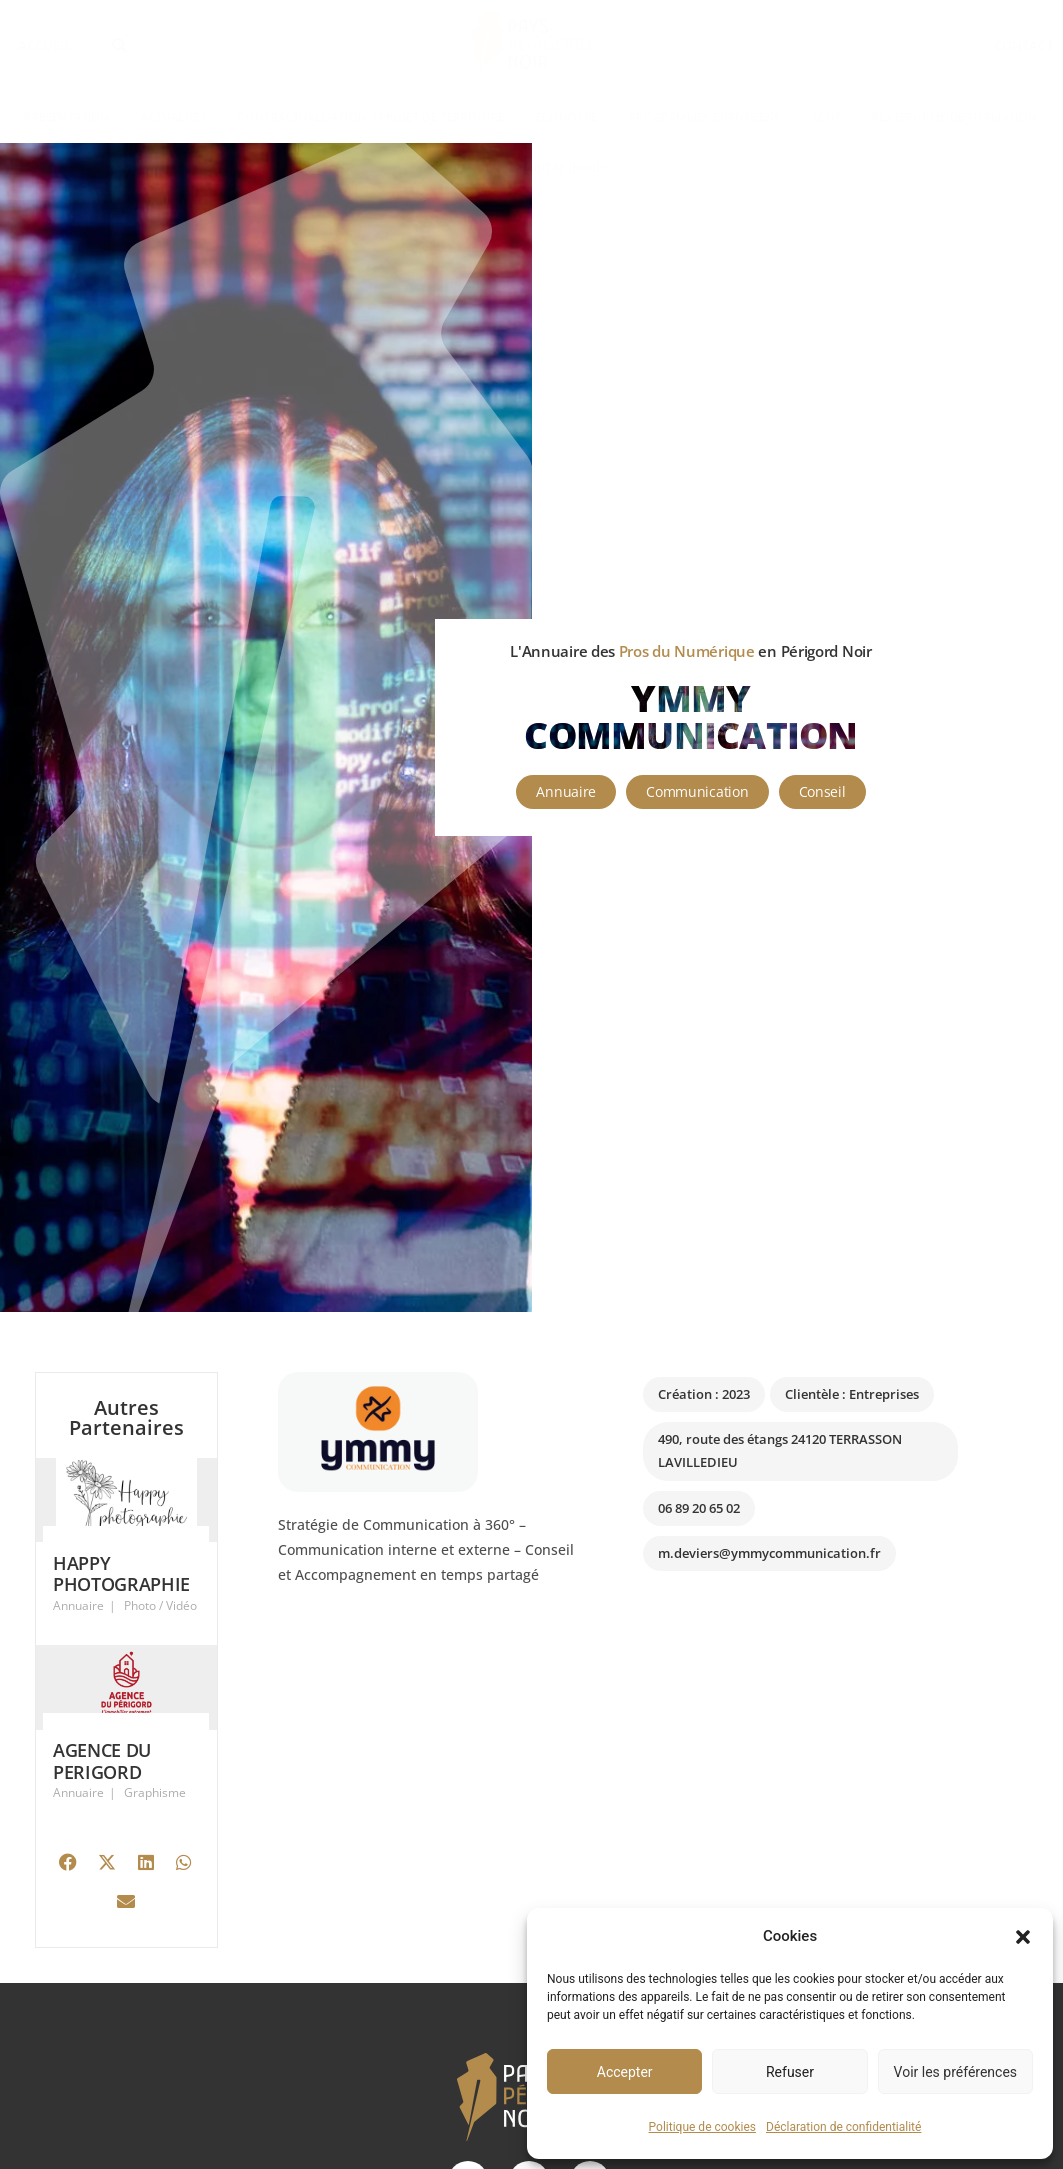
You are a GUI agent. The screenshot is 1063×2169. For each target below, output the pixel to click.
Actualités (174, 116)
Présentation (67, 116)
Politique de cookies (702, 2127)
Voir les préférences (956, 2072)
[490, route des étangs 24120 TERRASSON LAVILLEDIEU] (810, 1746)
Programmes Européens (705, 116)
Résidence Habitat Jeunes (532, 167)
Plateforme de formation (954, 116)
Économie (567, 116)
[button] (1023, 1937)
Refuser (790, 2072)
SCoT (827, 116)
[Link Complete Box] (126, 1552)
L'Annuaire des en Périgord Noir (690, 651)
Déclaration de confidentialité (843, 2127)
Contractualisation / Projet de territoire (371, 116)
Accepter (625, 2072)
